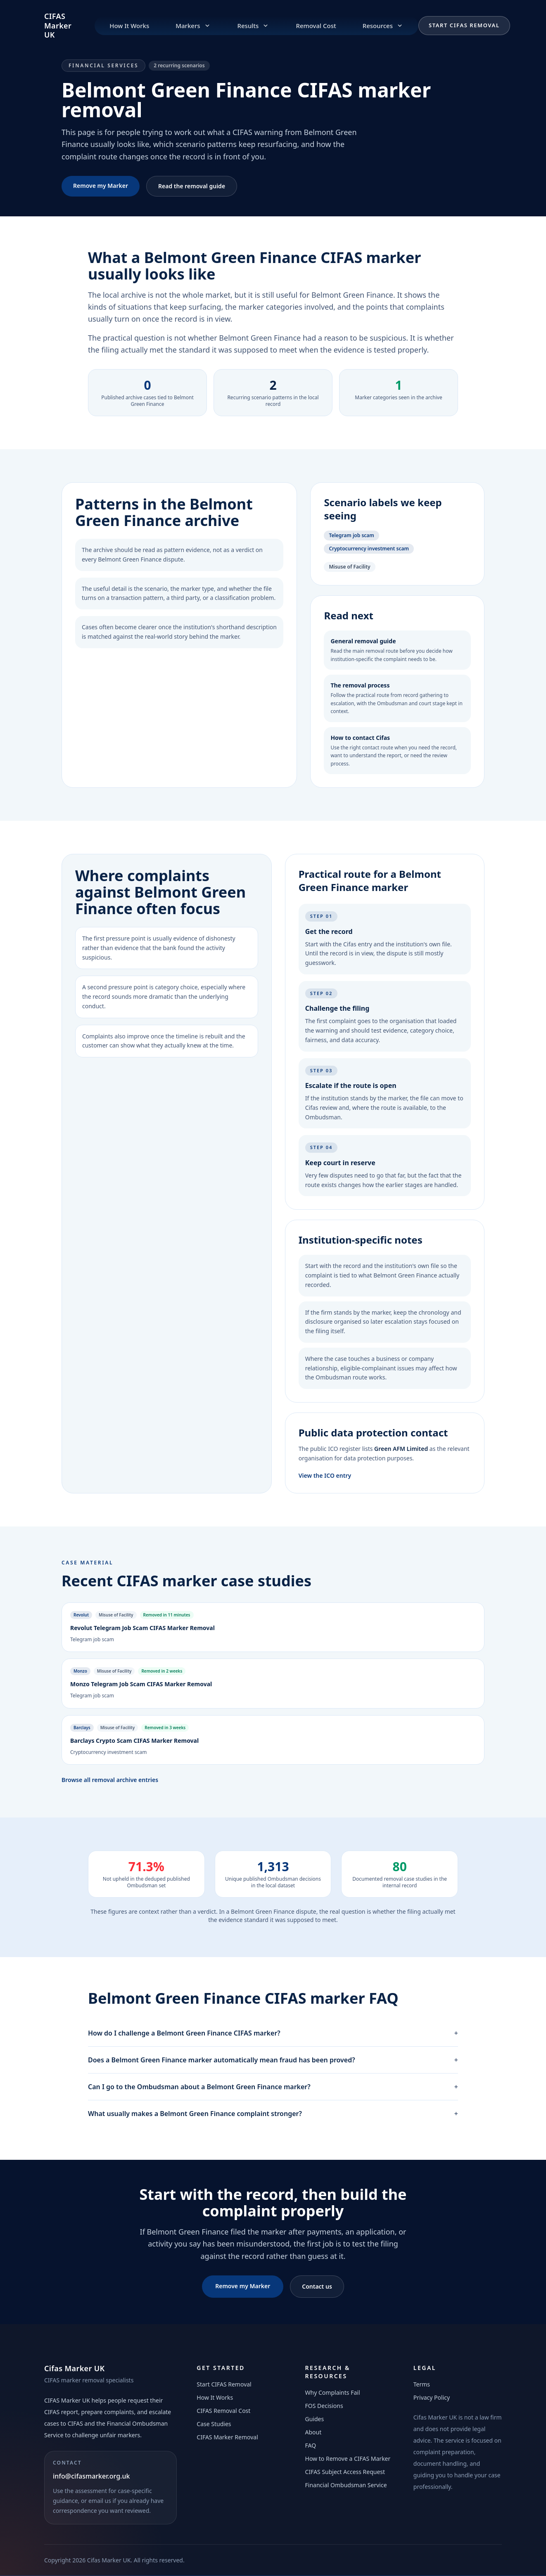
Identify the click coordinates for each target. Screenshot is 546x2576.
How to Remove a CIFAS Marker (348, 2458)
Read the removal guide (191, 186)
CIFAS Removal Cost (223, 2411)
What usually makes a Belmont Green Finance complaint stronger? (273, 2114)
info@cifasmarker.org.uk (91, 2476)
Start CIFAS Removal (464, 25)
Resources (383, 25)
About (313, 2432)
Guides (314, 2419)
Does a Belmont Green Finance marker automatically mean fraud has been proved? (273, 2060)
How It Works (129, 25)
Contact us (317, 2286)
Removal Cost (316, 25)
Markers (193, 25)
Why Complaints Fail (332, 2392)
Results (253, 25)
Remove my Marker (100, 186)
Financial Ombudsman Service (346, 2485)
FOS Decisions (324, 2406)
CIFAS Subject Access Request (345, 2472)
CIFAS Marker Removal (227, 2437)
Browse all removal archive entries (110, 1780)
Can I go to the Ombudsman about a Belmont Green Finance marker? (273, 2087)
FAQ (310, 2445)
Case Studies (214, 2424)
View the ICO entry (325, 1475)
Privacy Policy (431, 2397)
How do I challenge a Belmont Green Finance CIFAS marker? (273, 2033)
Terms (421, 2384)
